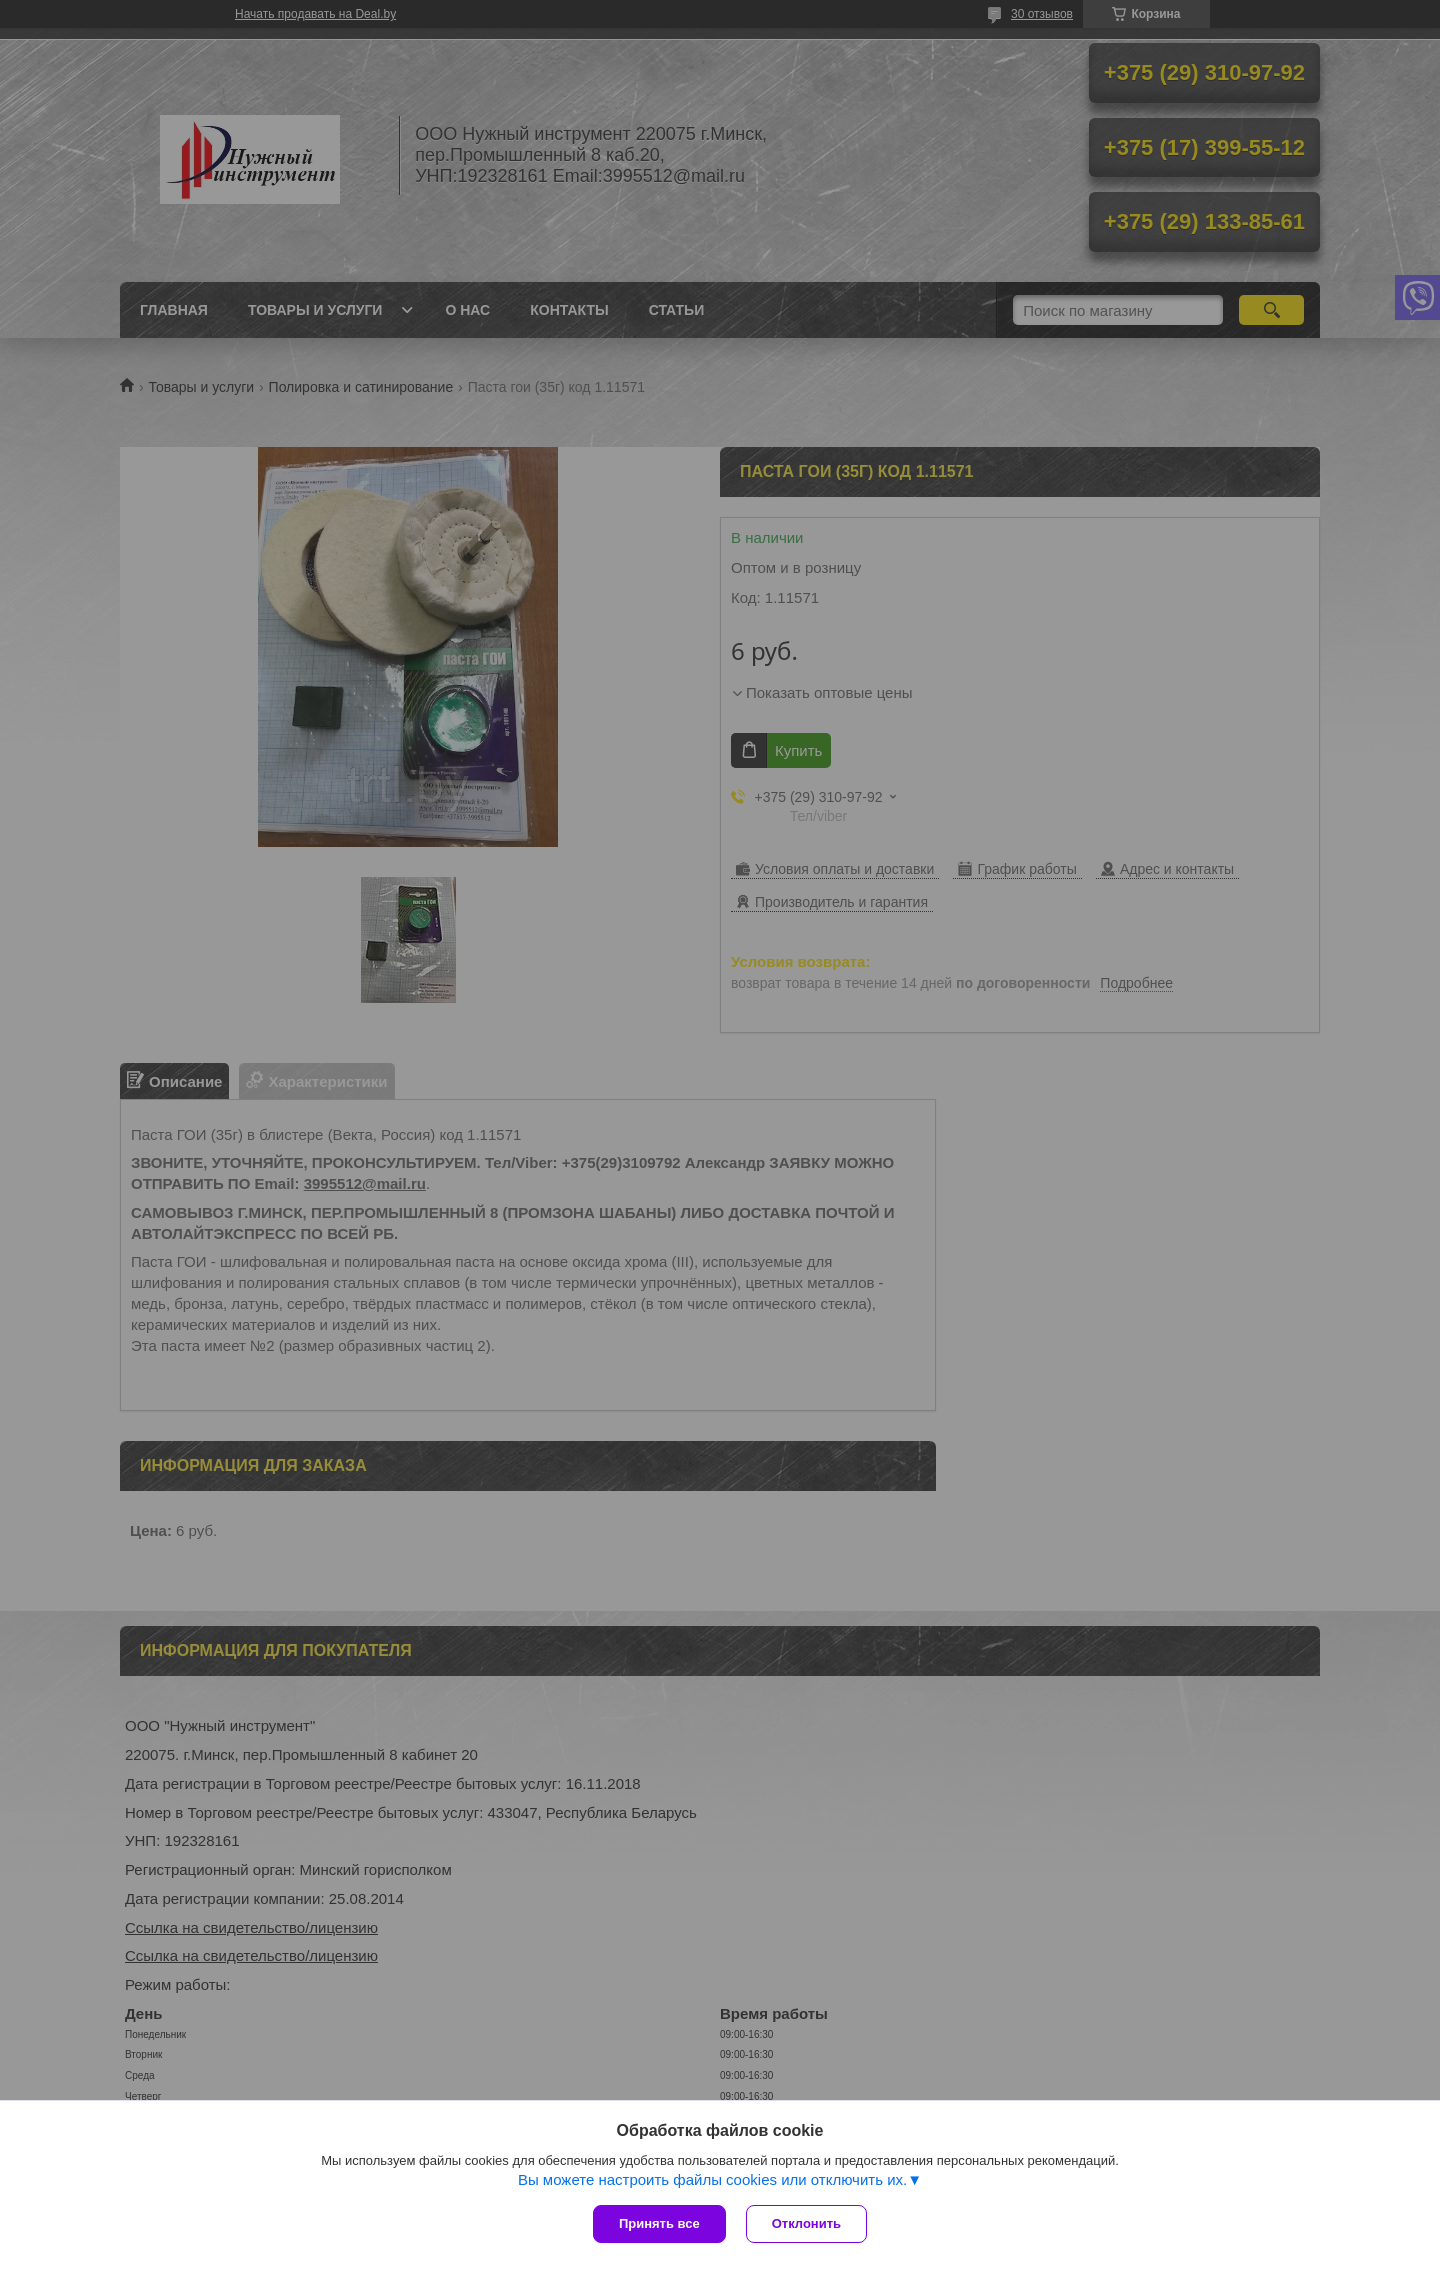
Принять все (659, 2223)
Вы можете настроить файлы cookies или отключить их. (712, 2179)
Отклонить (806, 2223)
